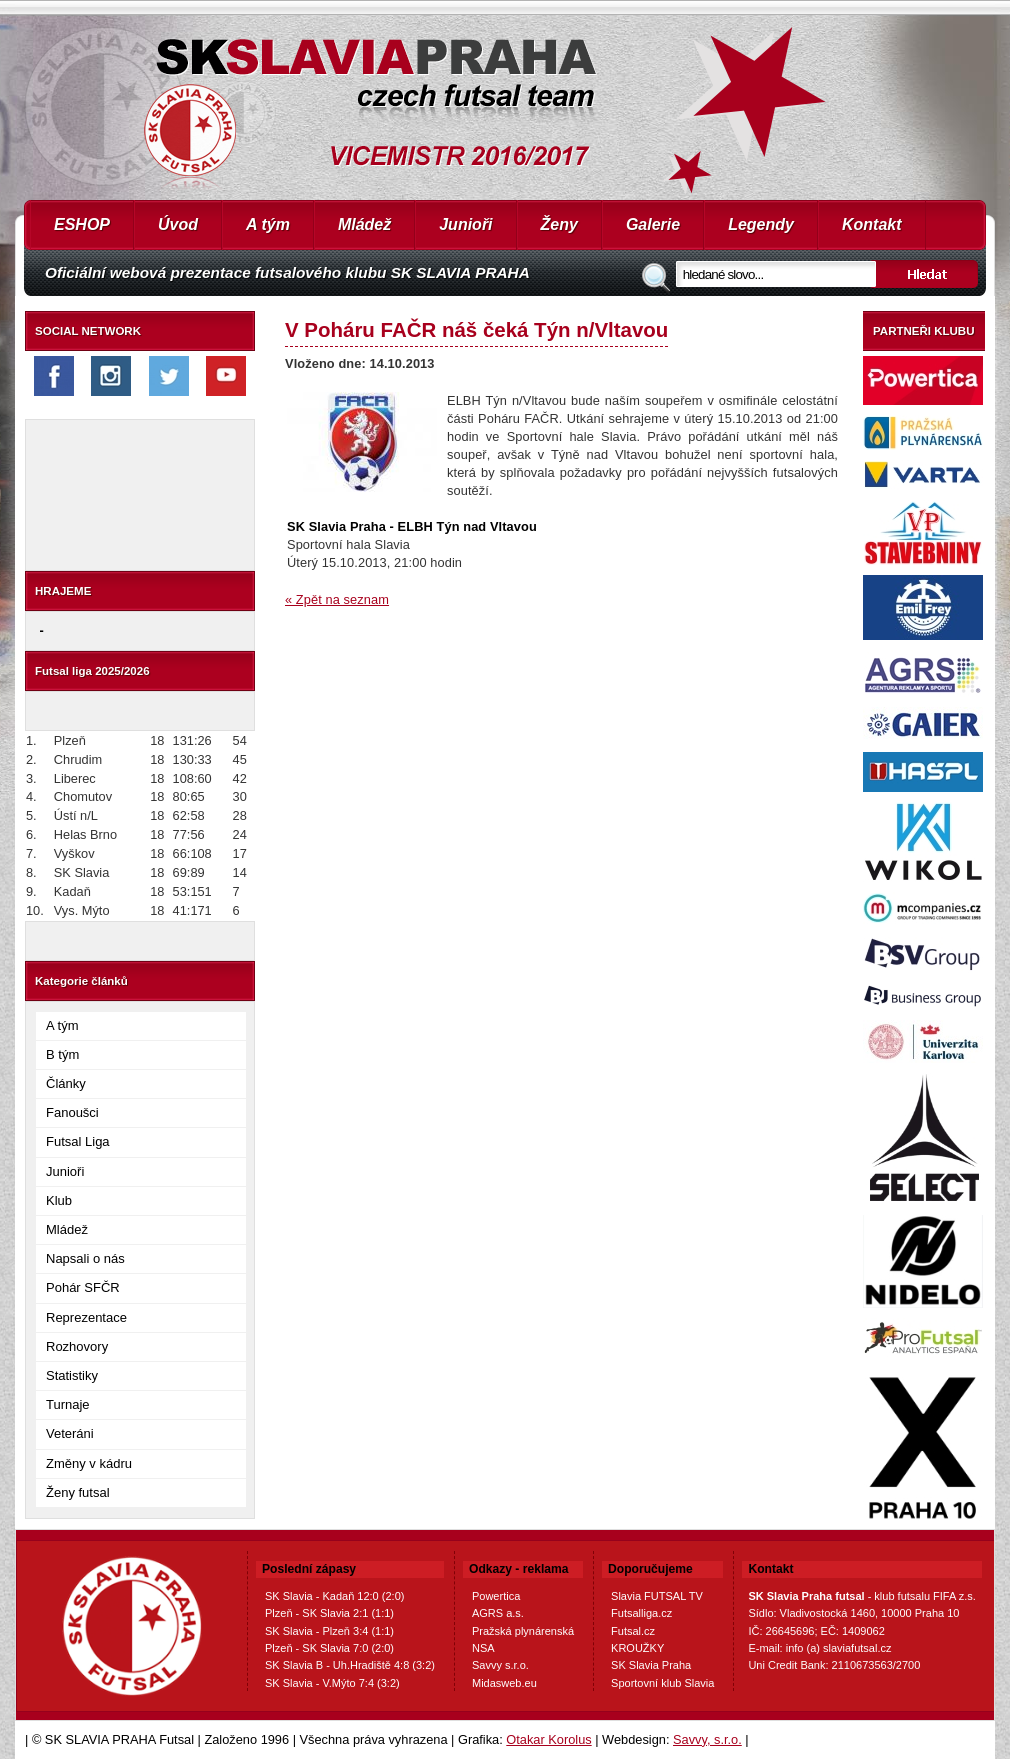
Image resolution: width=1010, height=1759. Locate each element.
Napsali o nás (85, 1258)
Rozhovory (77, 1346)
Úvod (178, 224)
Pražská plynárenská (523, 1631)
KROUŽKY (637, 1648)
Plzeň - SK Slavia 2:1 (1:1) (329, 1613)
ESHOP (82, 224)
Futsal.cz (633, 1631)
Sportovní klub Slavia (662, 1683)
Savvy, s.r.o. (707, 1739)
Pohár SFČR (83, 1287)
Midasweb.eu (504, 1683)
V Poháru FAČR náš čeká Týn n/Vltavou (476, 329)
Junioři (465, 224)
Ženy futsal (78, 1492)
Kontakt (872, 224)
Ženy (559, 224)
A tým (268, 224)
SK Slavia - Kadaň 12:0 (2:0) (334, 1596)
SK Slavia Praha (651, 1665)
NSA (483, 1648)
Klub (59, 1200)
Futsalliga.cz (641, 1613)
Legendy (761, 224)
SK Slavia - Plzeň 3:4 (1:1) (329, 1631)
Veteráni (70, 1433)
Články (66, 1083)
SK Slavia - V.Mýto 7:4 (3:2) (332, 1683)
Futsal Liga (78, 1141)
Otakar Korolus (548, 1739)
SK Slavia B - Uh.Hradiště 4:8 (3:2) (350, 1665)
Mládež (364, 224)
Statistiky (72, 1375)
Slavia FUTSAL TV (657, 1596)
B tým (62, 1054)
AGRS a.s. (498, 1613)
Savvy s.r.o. (500, 1665)
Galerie (653, 224)
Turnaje (68, 1404)
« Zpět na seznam (337, 599)
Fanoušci (72, 1112)
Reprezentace (86, 1317)
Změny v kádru (89, 1463)
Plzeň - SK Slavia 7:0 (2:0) (329, 1648)
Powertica (496, 1596)
